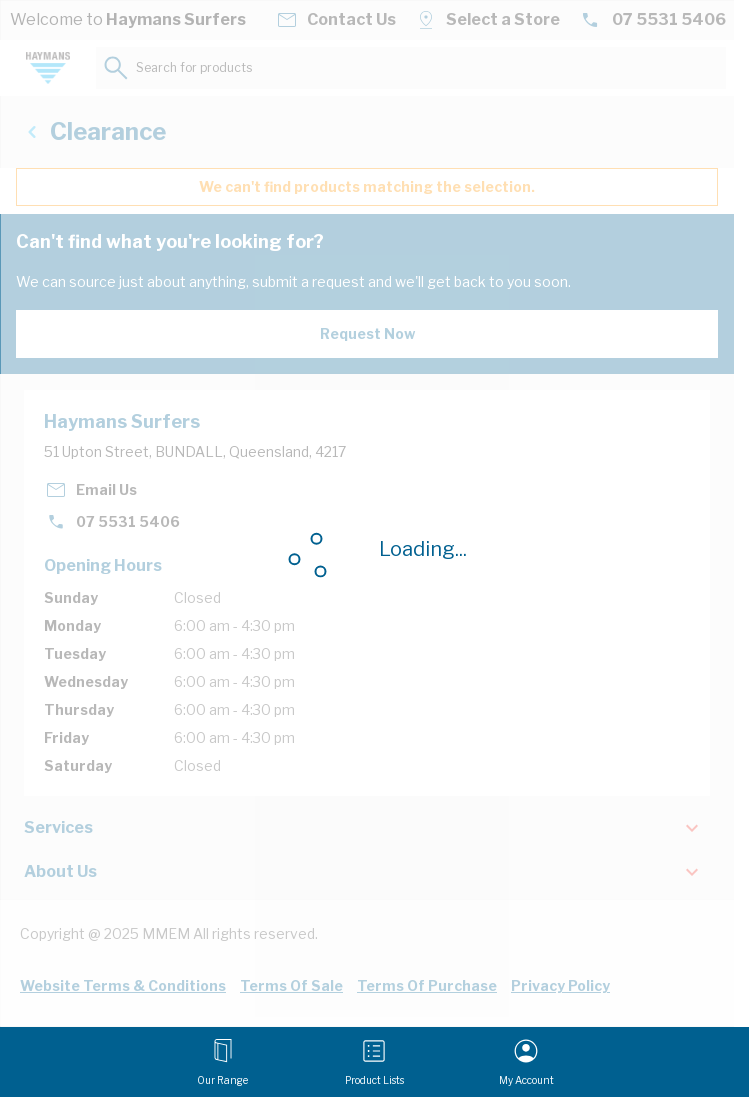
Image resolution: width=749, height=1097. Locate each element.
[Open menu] (222, 1062)
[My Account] (526, 1062)
